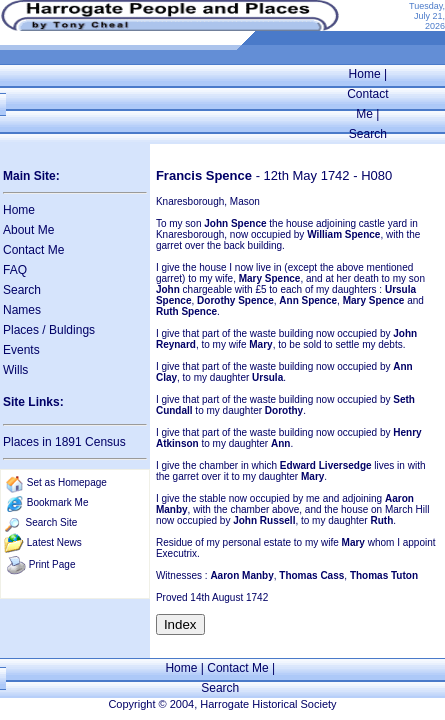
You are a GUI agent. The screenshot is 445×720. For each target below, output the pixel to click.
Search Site (52, 522)
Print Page (52, 564)
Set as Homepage (67, 482)
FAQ (15, 270)
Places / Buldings (49, 330)
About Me (28, 230)
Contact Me (33, 250)
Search (368, 134)
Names (22, 310)
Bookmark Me (58, 502)
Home (365, 74)
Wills (15, 370)
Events (21, 350)
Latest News (54, 542)
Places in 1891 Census (64, 442)
